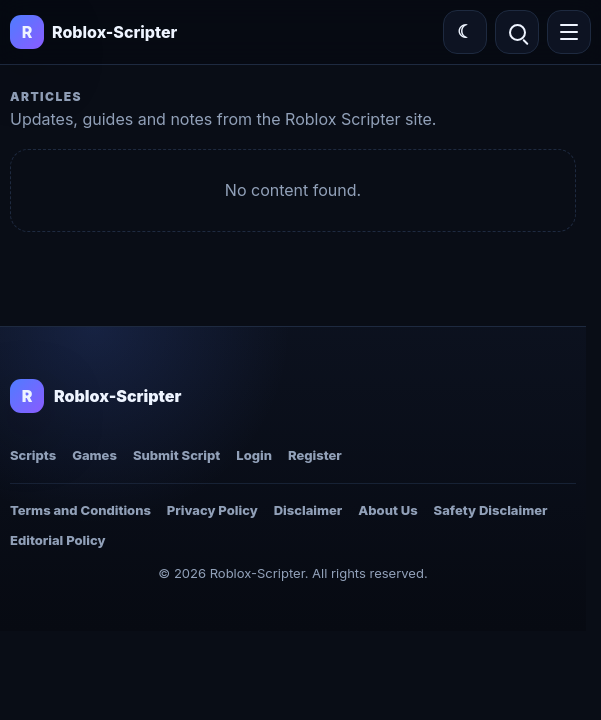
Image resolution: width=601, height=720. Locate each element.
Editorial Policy (57, 540)
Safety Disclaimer (491, 510)
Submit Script (176, 455)
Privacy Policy (212, 510)
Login (254, 455)
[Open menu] (569, 32)
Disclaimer (308, 510)
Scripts (33, 455)
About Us (387, 510)
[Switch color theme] (465, 32)
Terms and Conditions (80, 510)
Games (94, 455)
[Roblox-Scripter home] (95, 396)
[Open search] (517, 32)
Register (315, 455)
